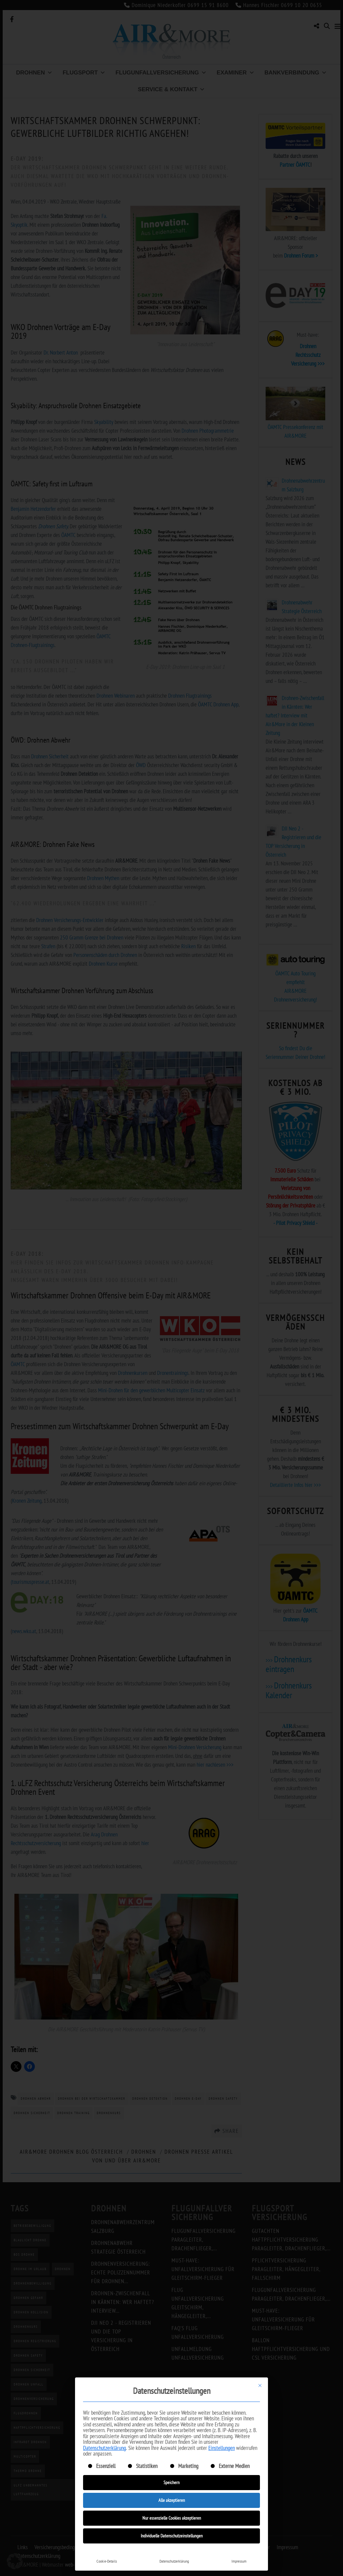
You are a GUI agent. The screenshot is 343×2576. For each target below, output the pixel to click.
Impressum (239, 2561)
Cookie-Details (106, 2561)
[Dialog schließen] (260, 2385)
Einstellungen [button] (221, 2448)
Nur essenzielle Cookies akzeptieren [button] (171, 2518)
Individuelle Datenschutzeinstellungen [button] (172, 2536)
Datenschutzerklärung (104, 2448)
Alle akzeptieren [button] (171, 2500)
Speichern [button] (171, 2482)
